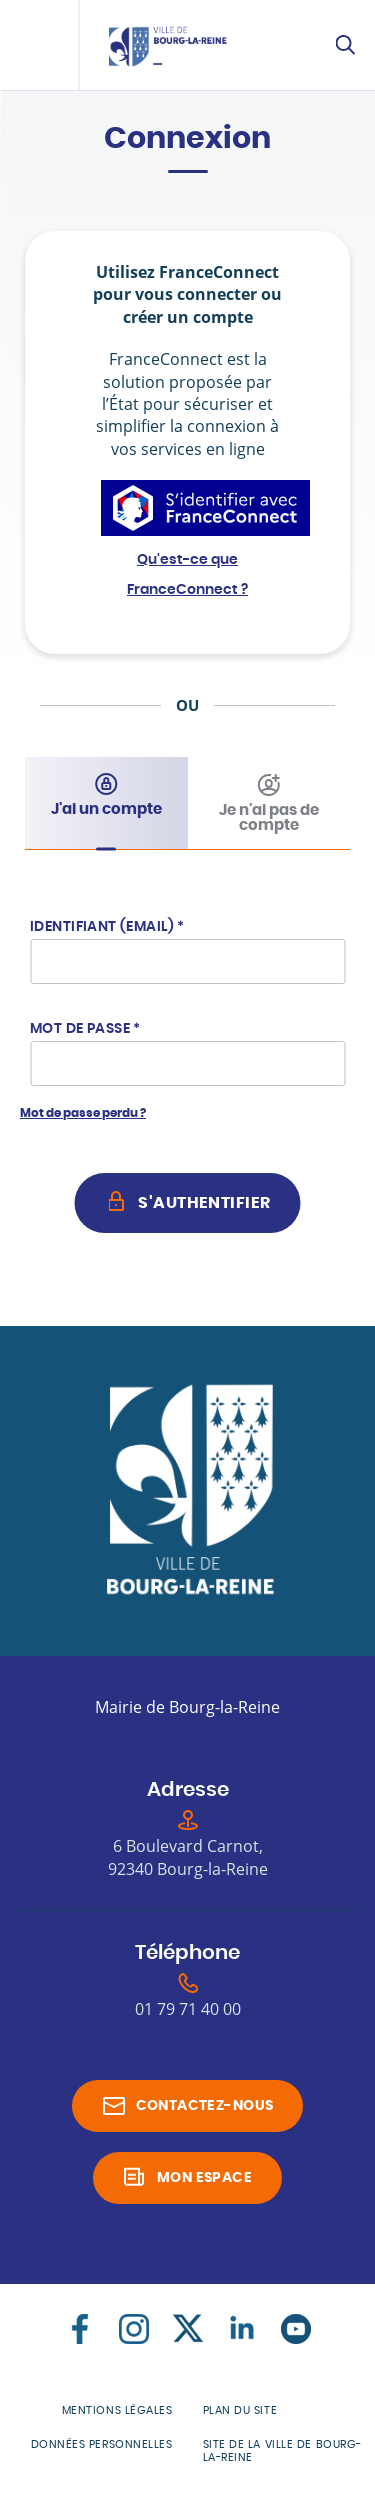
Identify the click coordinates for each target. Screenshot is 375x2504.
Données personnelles (102, 2444)
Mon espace (204, 2178)
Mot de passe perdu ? (83, 1113)
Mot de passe (85, 1029)
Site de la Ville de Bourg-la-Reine (282, 2451)
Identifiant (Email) (107, 927)
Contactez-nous (205, 2106)
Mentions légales (117, 2410)
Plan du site (240, 2410)
